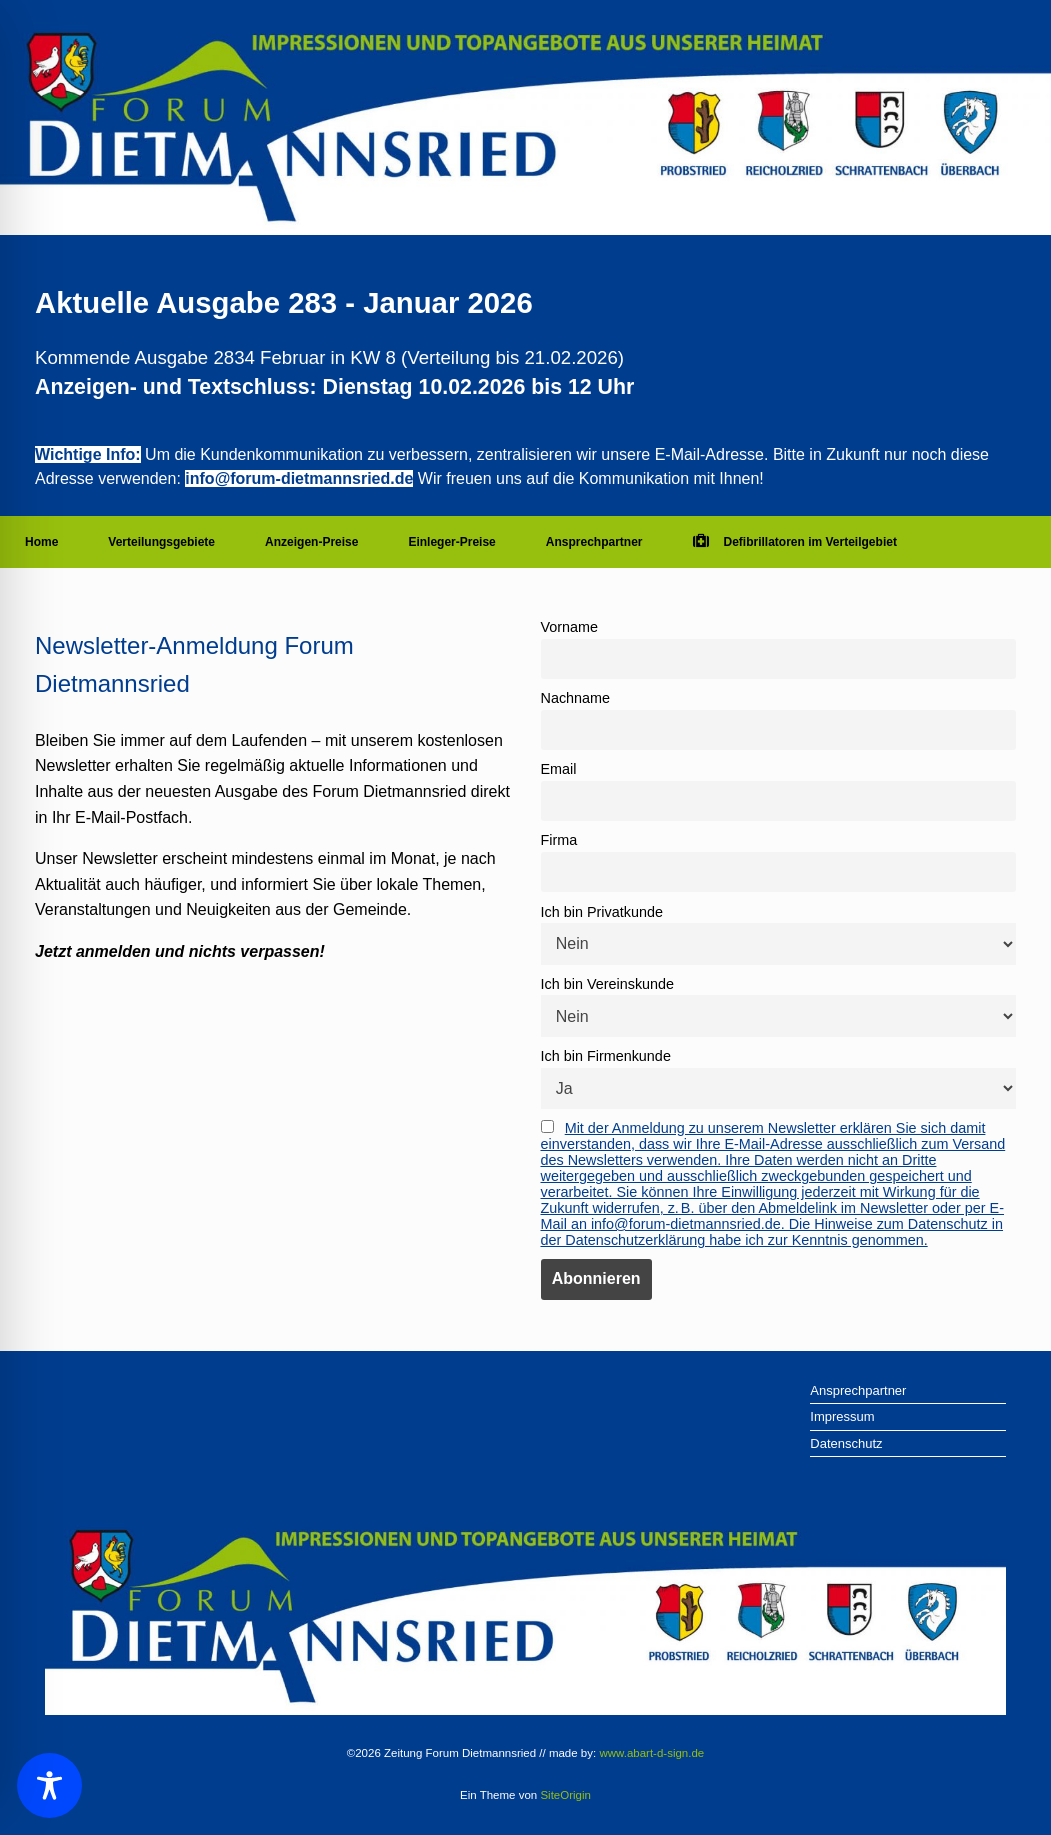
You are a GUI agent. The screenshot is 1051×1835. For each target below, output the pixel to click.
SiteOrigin (565, 1795)
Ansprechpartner (594, 542)
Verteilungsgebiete (161, 542)
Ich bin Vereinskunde (608, 984)
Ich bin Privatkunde (602, 912)
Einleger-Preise (451, 542)
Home (41, 542)
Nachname (576, 698)
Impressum (842, 1416)
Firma (559, 840)
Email (559, 769)
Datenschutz (846, 1443)
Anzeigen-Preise (311, 542)
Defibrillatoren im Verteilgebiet (795, 542)
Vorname (570, 627)
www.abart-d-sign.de (651, 1753)
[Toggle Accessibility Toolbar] (49, 1785)
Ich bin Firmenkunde (606, 1056)
